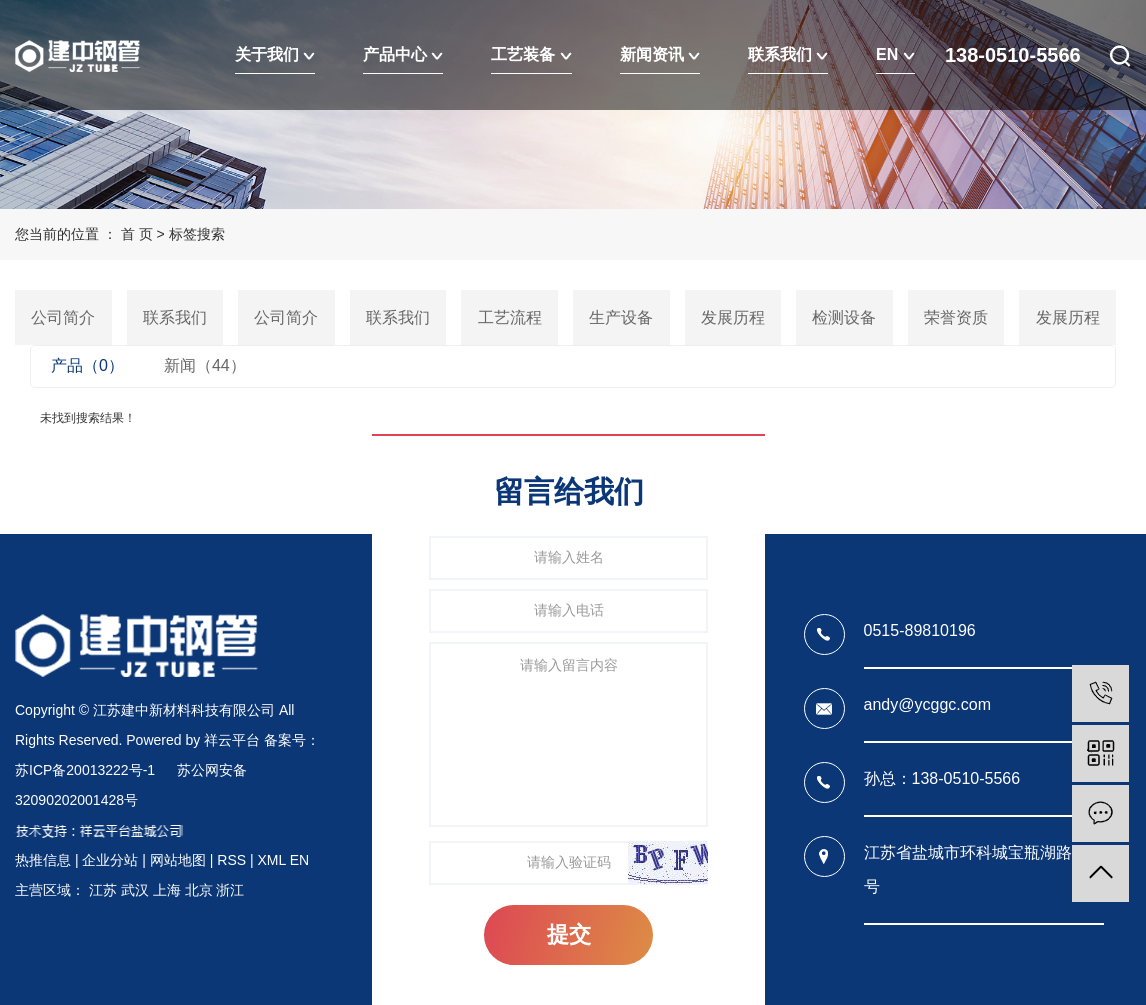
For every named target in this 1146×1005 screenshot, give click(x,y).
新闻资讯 (660, 54)
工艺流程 (510, 317)
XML (271, 860)
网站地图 (178, 860)
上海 (167, 890)
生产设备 (621, 317)
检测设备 (844, 317)
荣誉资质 (956, 317)
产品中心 (403, 54)
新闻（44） (205, 365)
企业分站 (110, 860)
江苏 (103, 890)
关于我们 (275, 54)
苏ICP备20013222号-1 (85, 770)
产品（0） (87, 365)
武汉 (135, 890)
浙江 (230, 890)
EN (895, 54)
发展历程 (733, 317)
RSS (231, 860)
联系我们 (788, 54)
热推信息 (43, 860)
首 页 (137, 234)
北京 (199, 890)
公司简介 (63, 317)
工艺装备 (531, 54)
